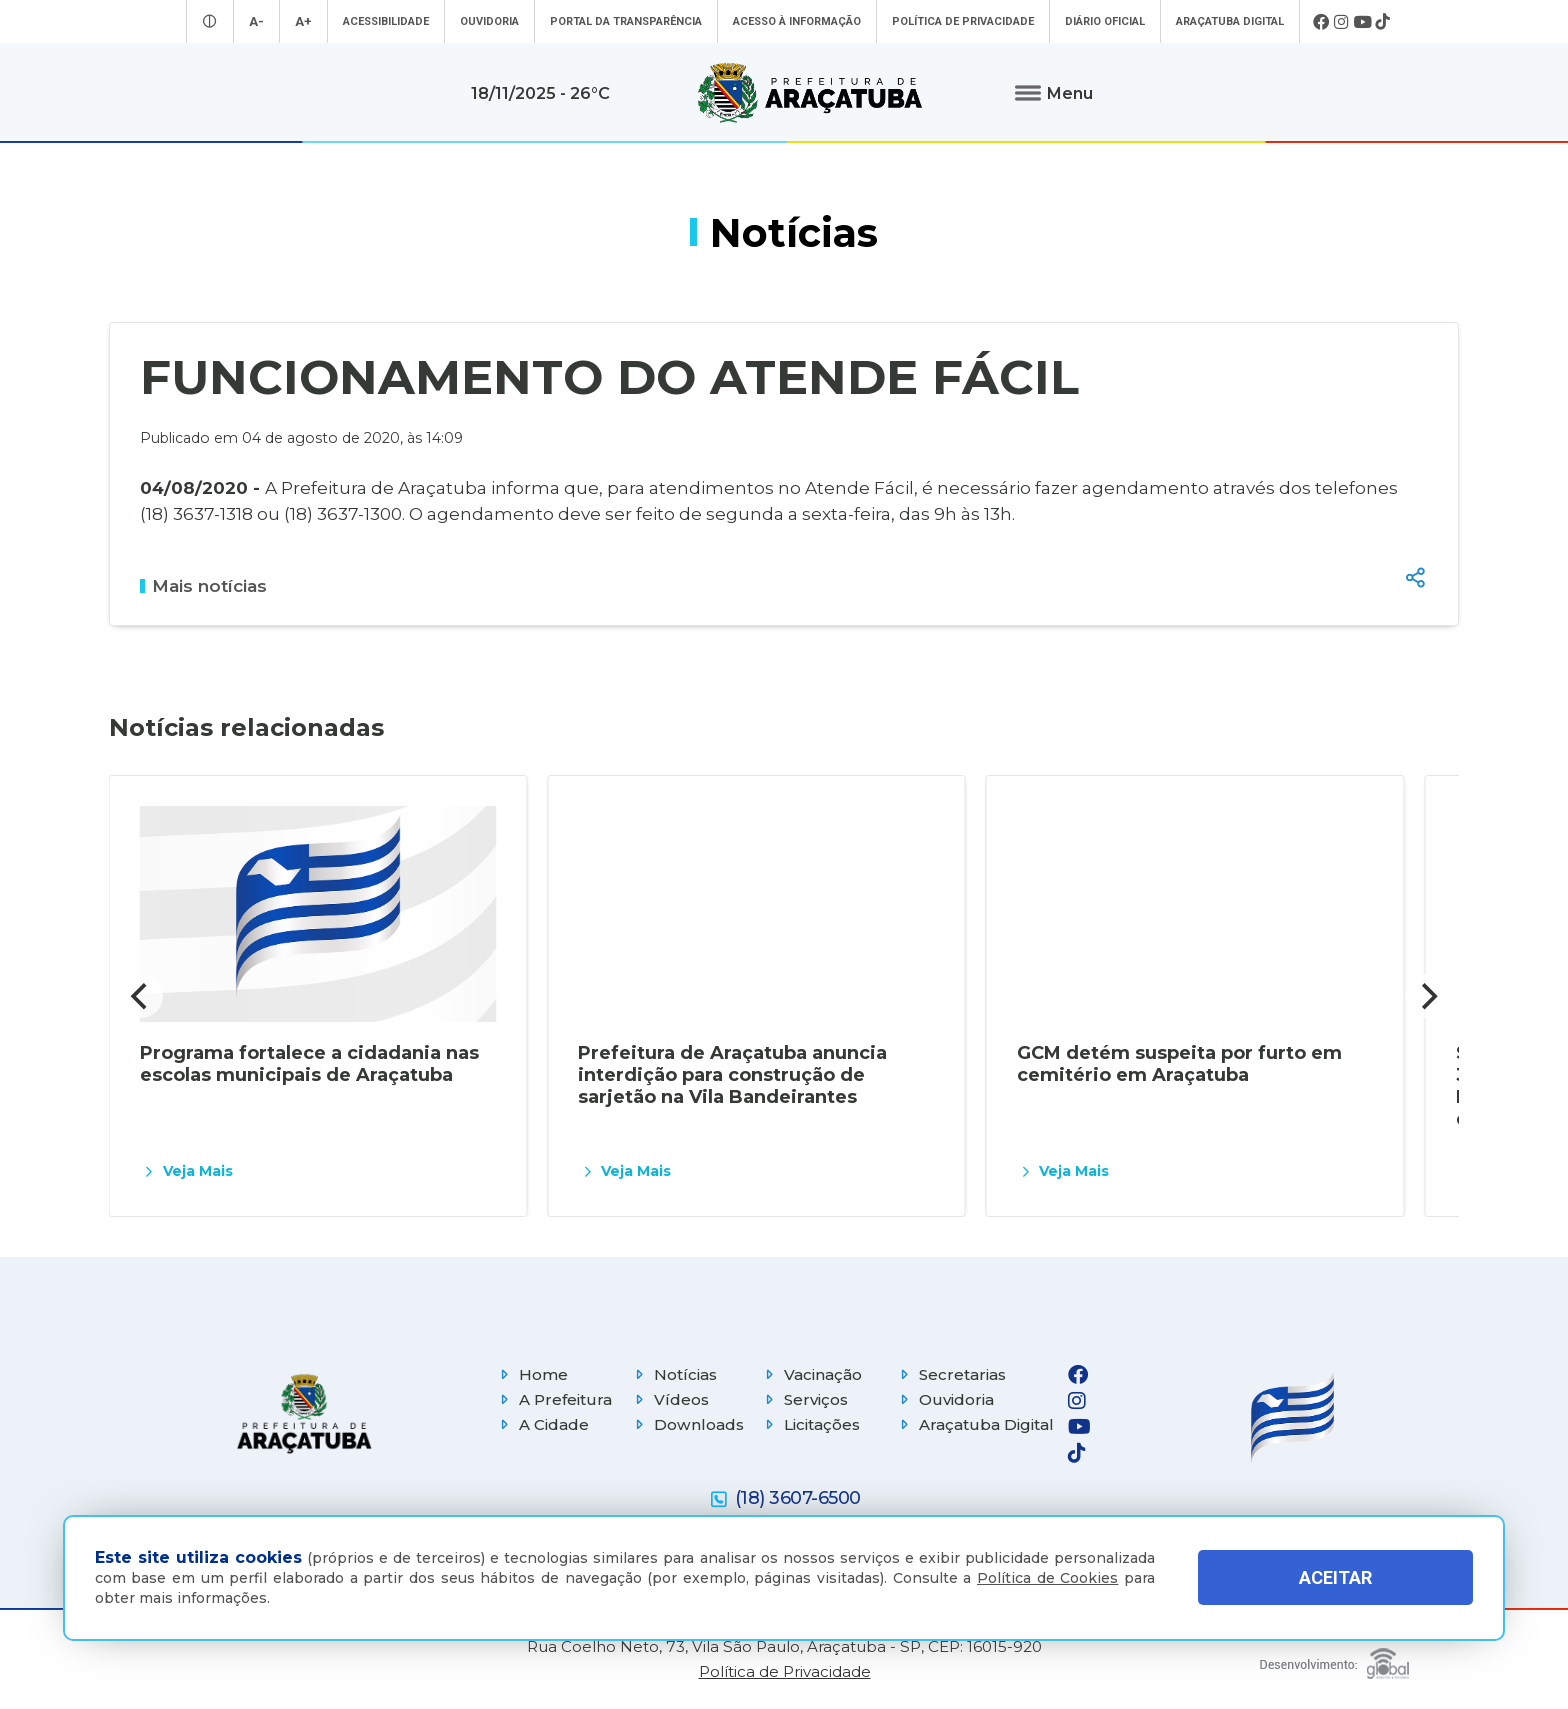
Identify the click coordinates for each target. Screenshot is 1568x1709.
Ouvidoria (489, 21)
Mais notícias (203, 586)
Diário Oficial (1105, 21)
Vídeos (669, 1399)
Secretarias (950, 1374)
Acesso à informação (797, 21)
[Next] (1427, 996)
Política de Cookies (1047, 1578)
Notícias (673, 1374)
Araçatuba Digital (1230, 21)
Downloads (687, 1424)
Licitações (810, 1424)
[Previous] (141, 996)
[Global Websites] (1334, 1658)
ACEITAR (1335, 1577)
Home (531, 1374)
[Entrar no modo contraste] (210, 21)
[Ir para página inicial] (810, 93)
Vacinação (811, 1374)
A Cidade (542, 1424)
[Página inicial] (304, 1413)
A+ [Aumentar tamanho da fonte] (303, 21)
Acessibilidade (386, 21)
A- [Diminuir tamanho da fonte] (256, 21)
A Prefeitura (553, 1399)
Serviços (804, 1399)
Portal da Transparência (626, 21)
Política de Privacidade (963, 21)
